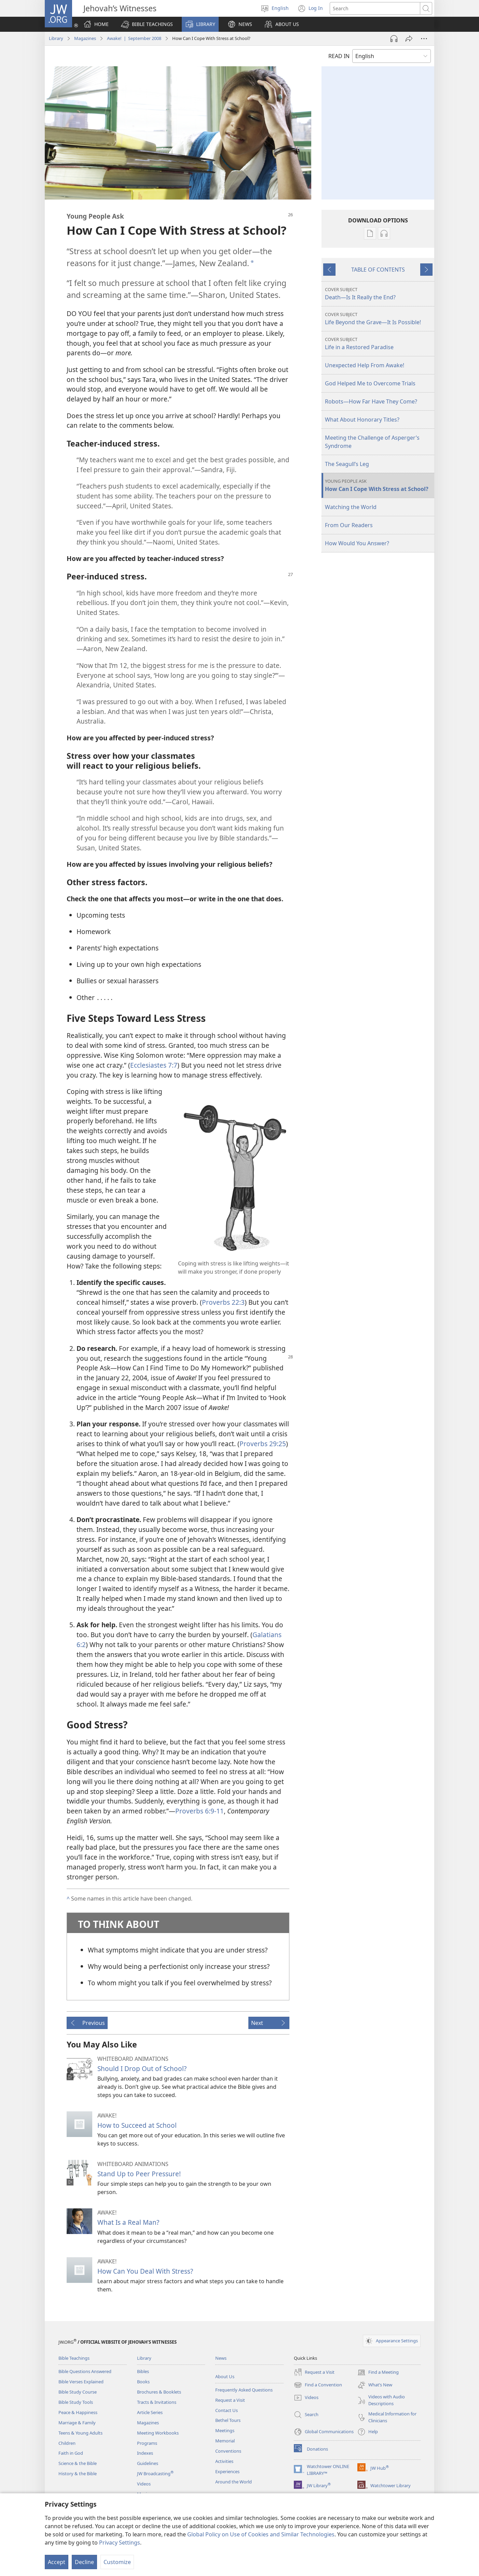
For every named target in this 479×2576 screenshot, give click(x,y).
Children (67, 2443)
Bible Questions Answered (84, 2371)
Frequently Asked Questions (244, 2390)
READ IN (339, 56)
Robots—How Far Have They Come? (371, 401)
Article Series (150, 2412)
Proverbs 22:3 (223, 1302)
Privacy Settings (119, 2542)
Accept (56, 2562)
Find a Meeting (378, 2372)
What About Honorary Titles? (362, 419)
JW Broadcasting (155, 2473)
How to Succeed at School (137, 2125)
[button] (147, 24)
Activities (224, 2461)
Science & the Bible (77, 2463)
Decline (84, 2562)
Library (56, 38)
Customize (117, 2562)
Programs (147, 2443)
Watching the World (351, 507)
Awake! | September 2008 (134, 38)
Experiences (227, 2471)
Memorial (225, 2441)
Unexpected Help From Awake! (364, 365)
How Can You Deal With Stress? (145, 2271)
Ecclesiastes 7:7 (153, 1065)
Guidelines (147, 2463)
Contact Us (226, 2410)
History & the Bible (77, 2473)
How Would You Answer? (357, 543)
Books (143, 2382)
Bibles (143, 2371)
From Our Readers (349, 525)
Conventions (228, 2451)
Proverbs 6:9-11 (199, 1810)
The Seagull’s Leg (347, 464)
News (221, 2358)
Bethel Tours (228, 2420)
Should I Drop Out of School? (142, 2068)
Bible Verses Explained (81, 2382)
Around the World (233, 2482)
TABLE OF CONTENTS (378, 269)
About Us (224, 2376)
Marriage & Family (77, 2423)
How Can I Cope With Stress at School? (379, 485)
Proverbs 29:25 (263, 1443)
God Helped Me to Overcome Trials (370, 383)
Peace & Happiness (77, 2412)
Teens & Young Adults (80, 2433)
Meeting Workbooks (158, 2433)
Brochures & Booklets (159, 2392)
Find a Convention (318, 2385)
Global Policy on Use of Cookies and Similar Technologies (260, 2534)
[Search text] (375, 8)
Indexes (145, 2453)
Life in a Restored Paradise (379, 343)
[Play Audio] (394, 38)
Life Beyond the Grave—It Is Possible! (379, 318)
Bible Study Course (77, 2392)
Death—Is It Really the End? (379, 293)
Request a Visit (230, 2400)
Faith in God (70, 2453)
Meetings (224, 2430)
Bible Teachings (74, 2358)
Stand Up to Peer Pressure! (139, 2173)
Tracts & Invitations (156, 2402)
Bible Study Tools (75, 2402)
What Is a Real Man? (128, 2222)
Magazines (85, 38)
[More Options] (424, 38)
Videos (144, 2484)
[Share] (409, 38)
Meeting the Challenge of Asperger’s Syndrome (372, 442)
